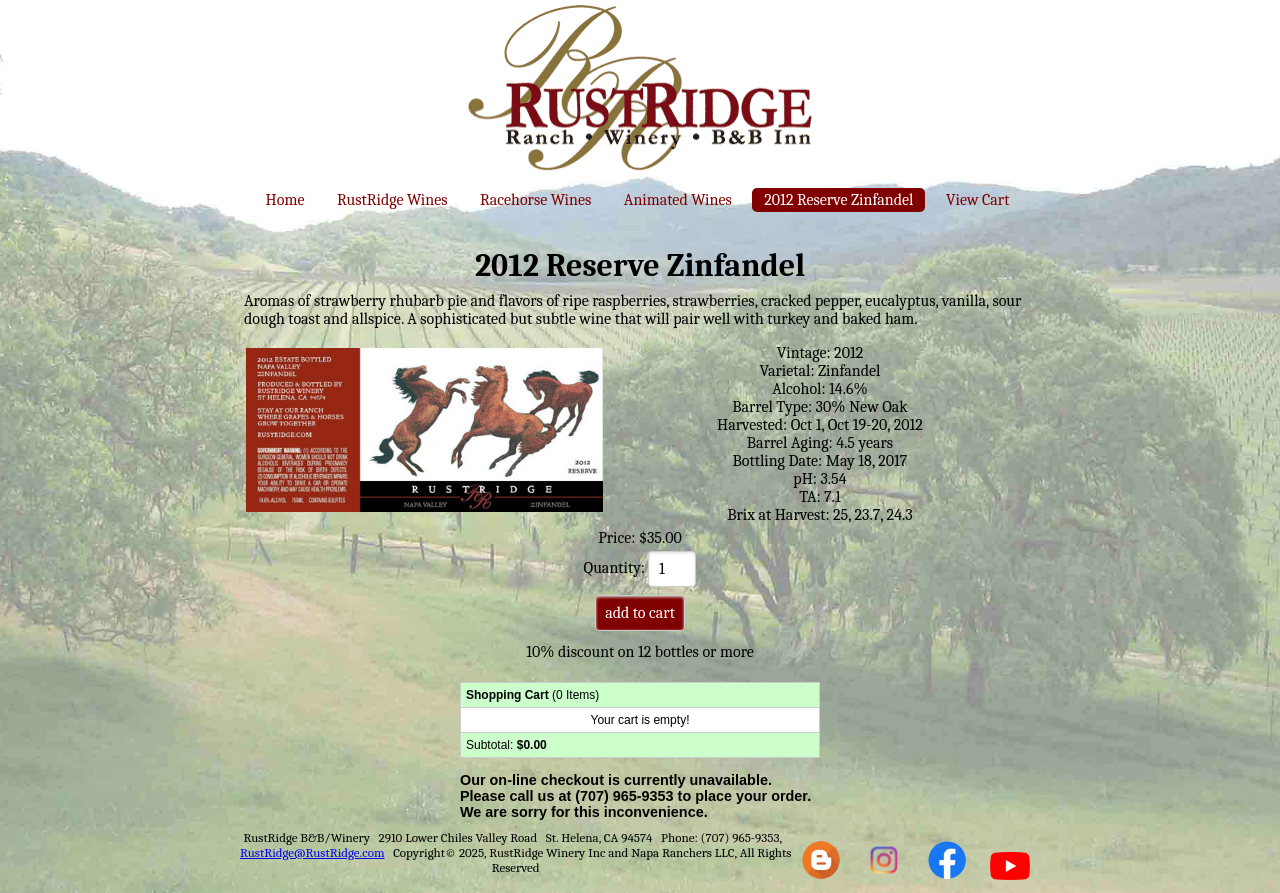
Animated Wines (678, 200)
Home (285, 200)
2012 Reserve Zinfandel (838, 200)
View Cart (977, 200)
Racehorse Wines (535, 200)
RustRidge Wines (392, 200)
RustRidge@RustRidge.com (312, 852)
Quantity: (640, 568)
